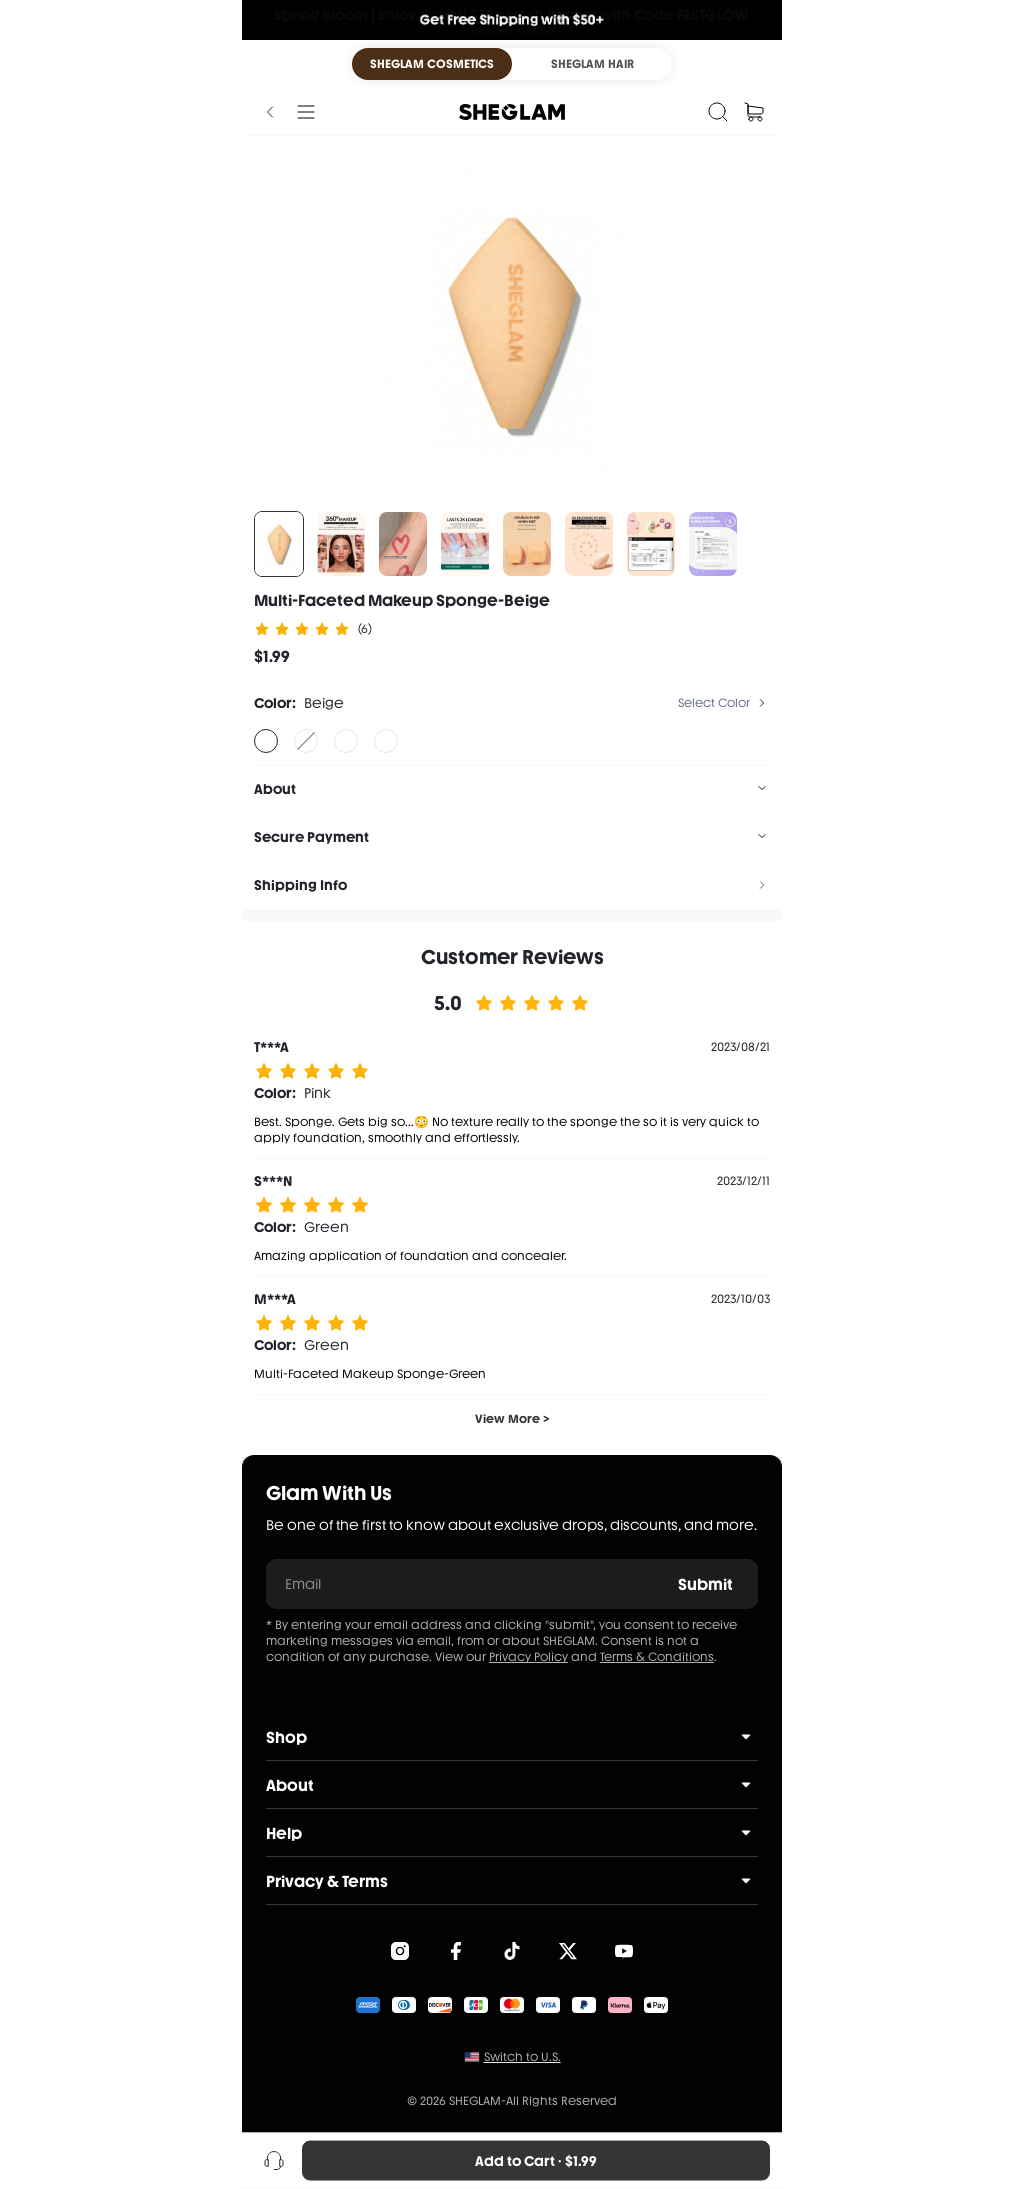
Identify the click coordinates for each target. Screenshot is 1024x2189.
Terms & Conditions (657, 1657)
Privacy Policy (528, 1657)
